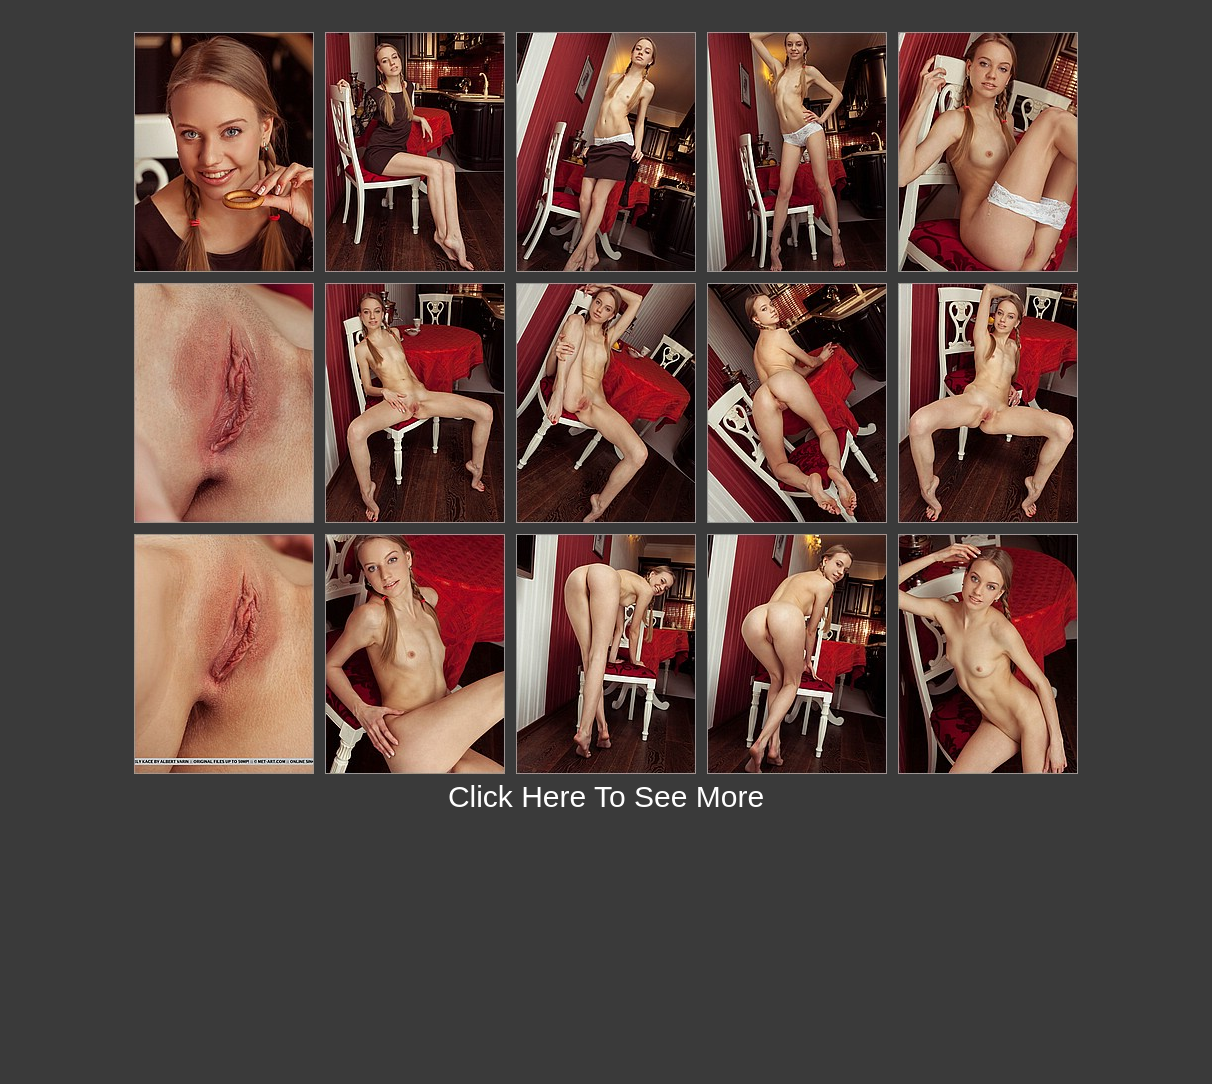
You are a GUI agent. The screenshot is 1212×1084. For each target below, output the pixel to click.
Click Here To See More (606, 796)
